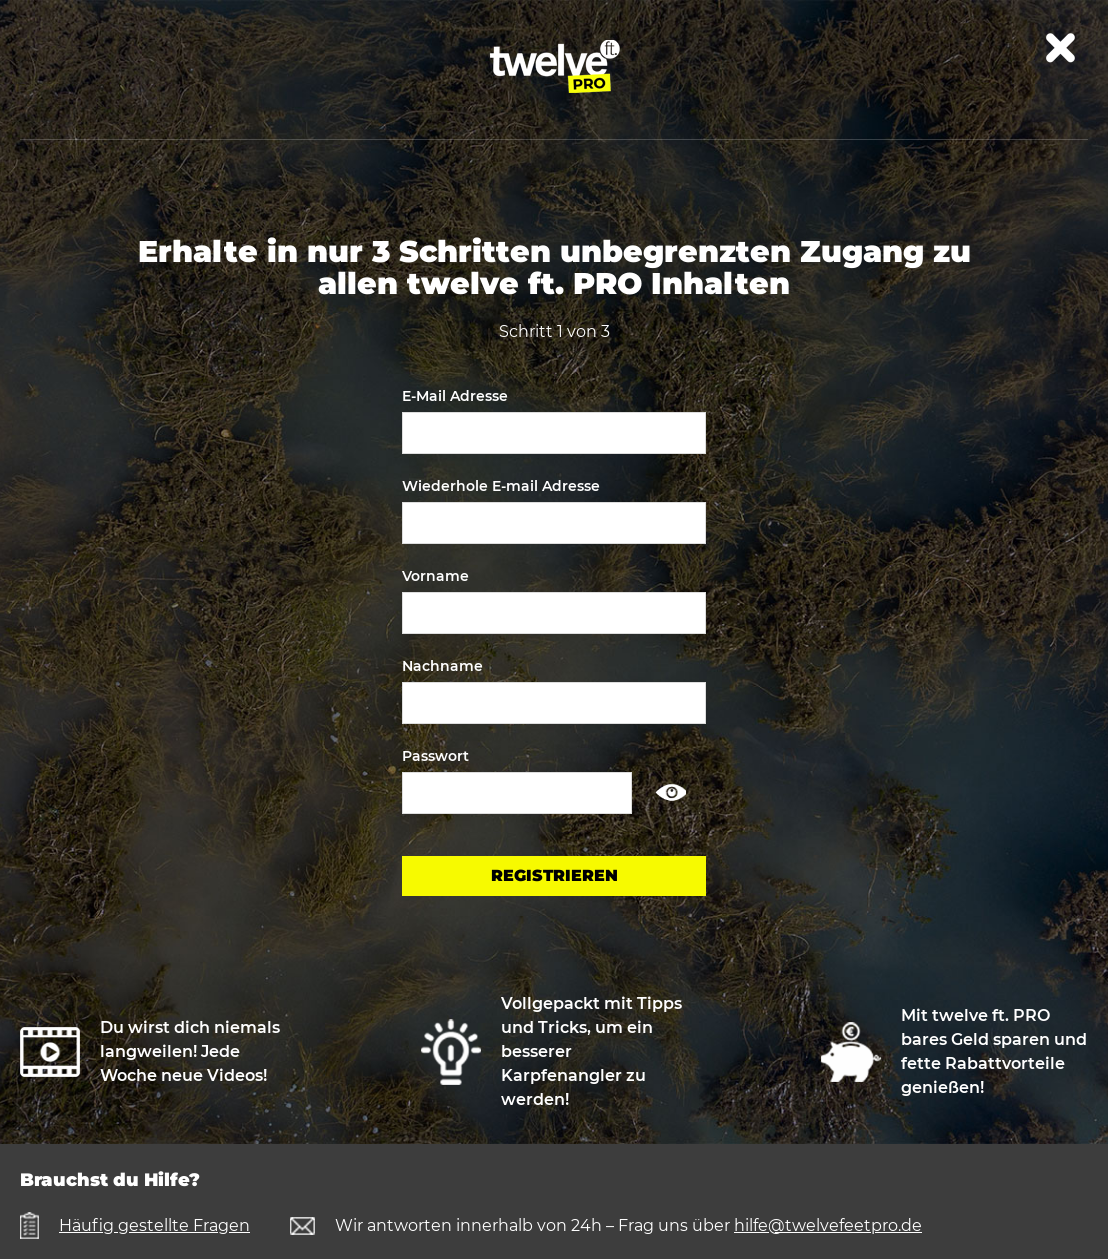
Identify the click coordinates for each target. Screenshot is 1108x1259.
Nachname (442, 666)
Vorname (435, 576)
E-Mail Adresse (455, 396)
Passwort (435, 756)
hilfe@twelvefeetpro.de (828, 1225)
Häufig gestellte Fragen (154, 1225)
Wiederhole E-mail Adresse (501, 486)
